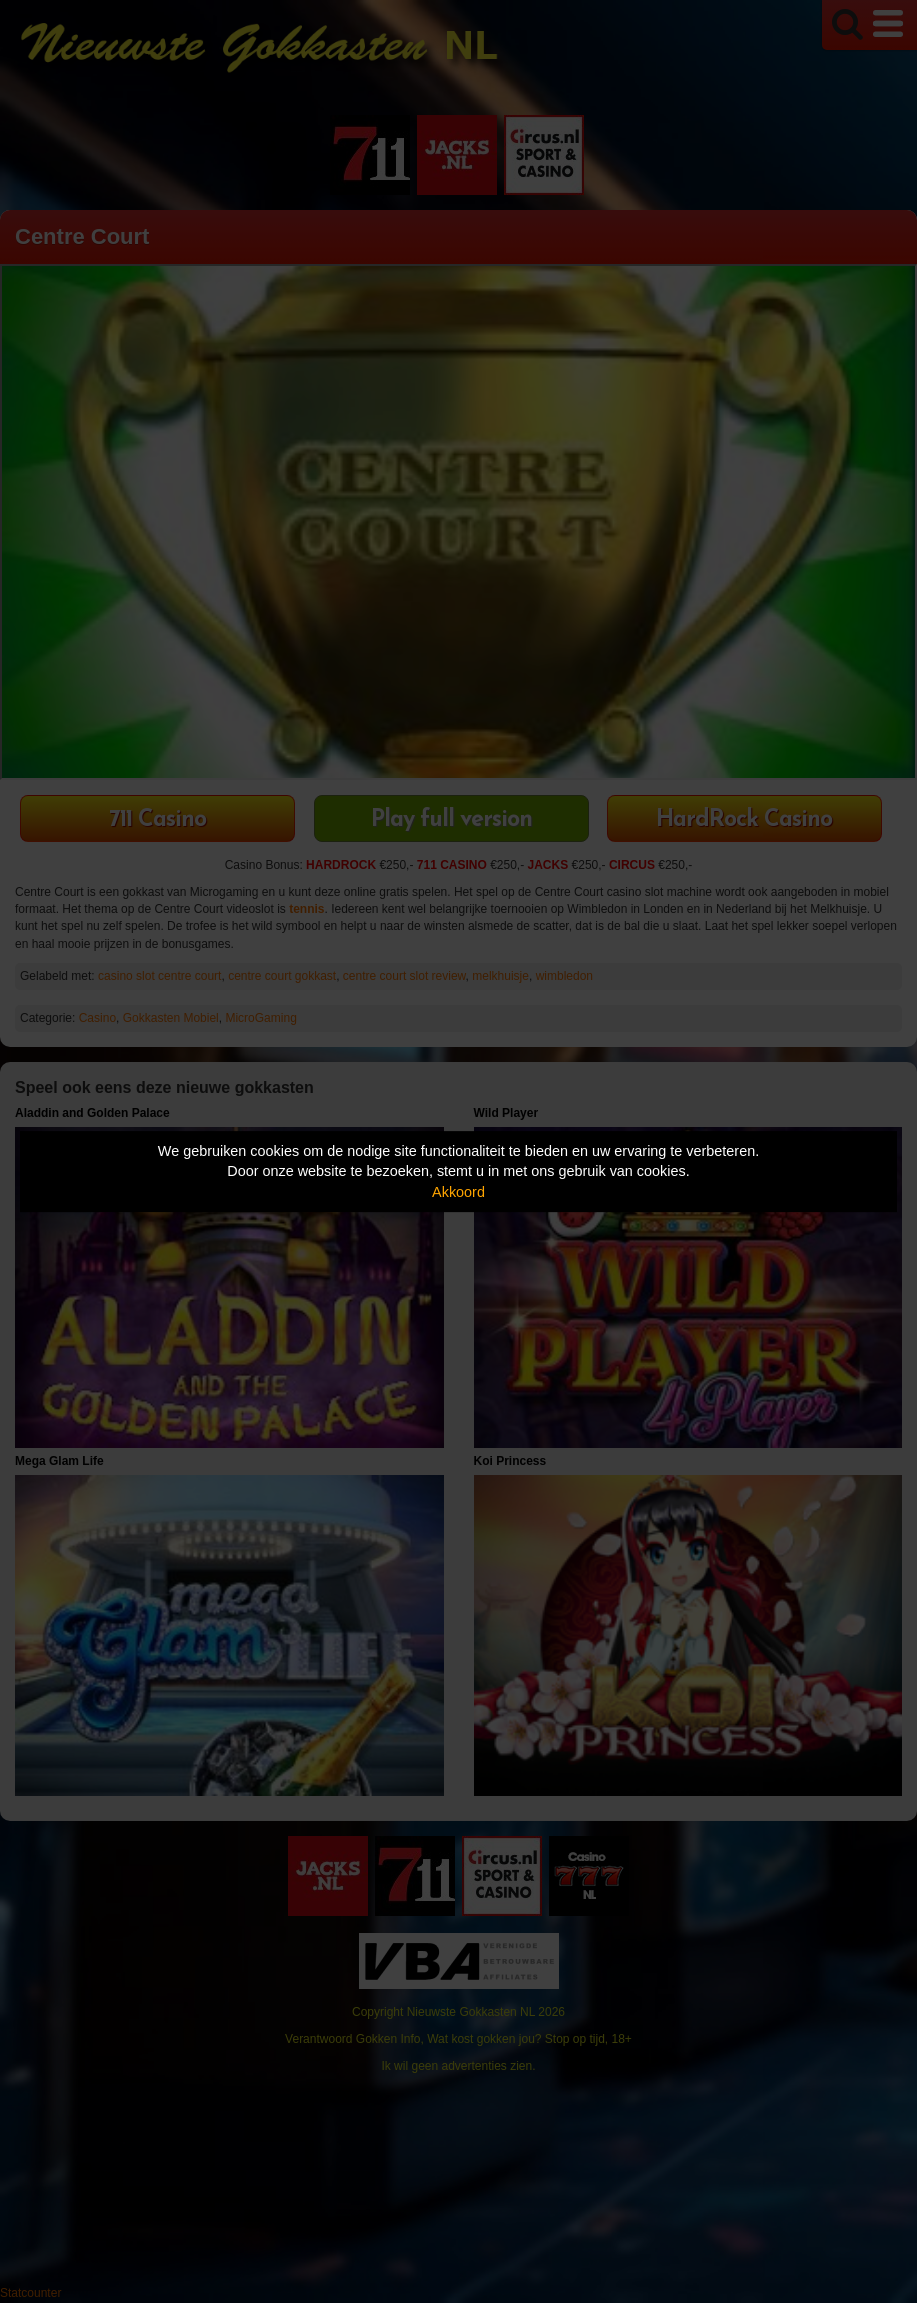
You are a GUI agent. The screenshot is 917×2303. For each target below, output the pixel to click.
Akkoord (458, 1192)
